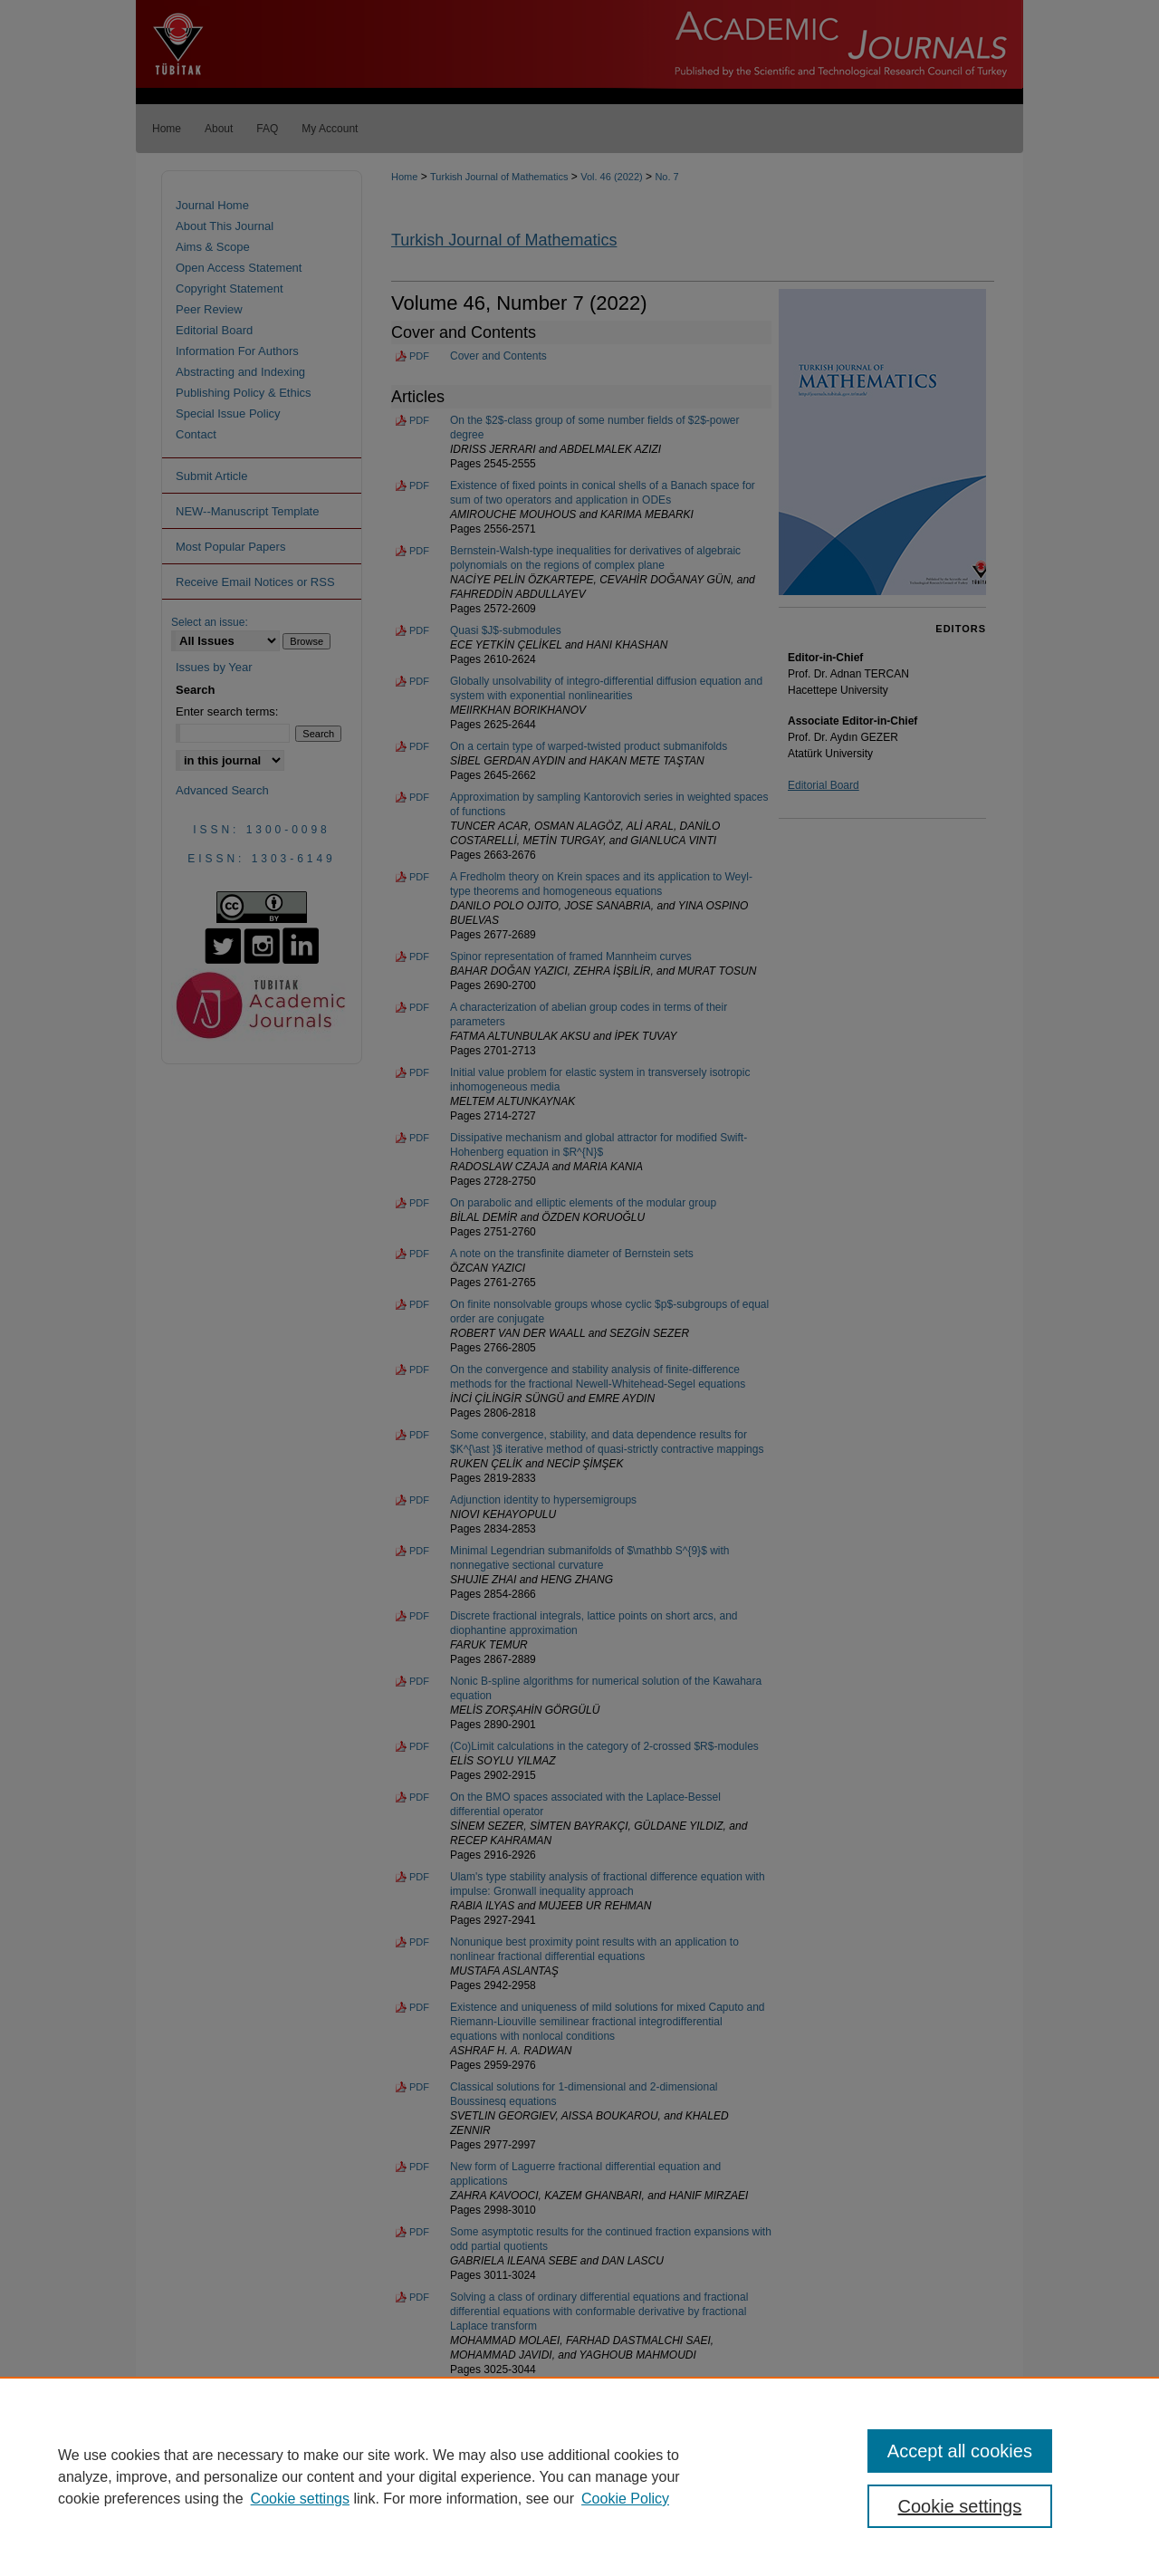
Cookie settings (300, 2498)
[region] (579, 2476)
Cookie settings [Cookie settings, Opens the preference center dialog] (960, 2506)
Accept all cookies (959, 2451)
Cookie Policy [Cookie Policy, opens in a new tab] (625, 2498)
